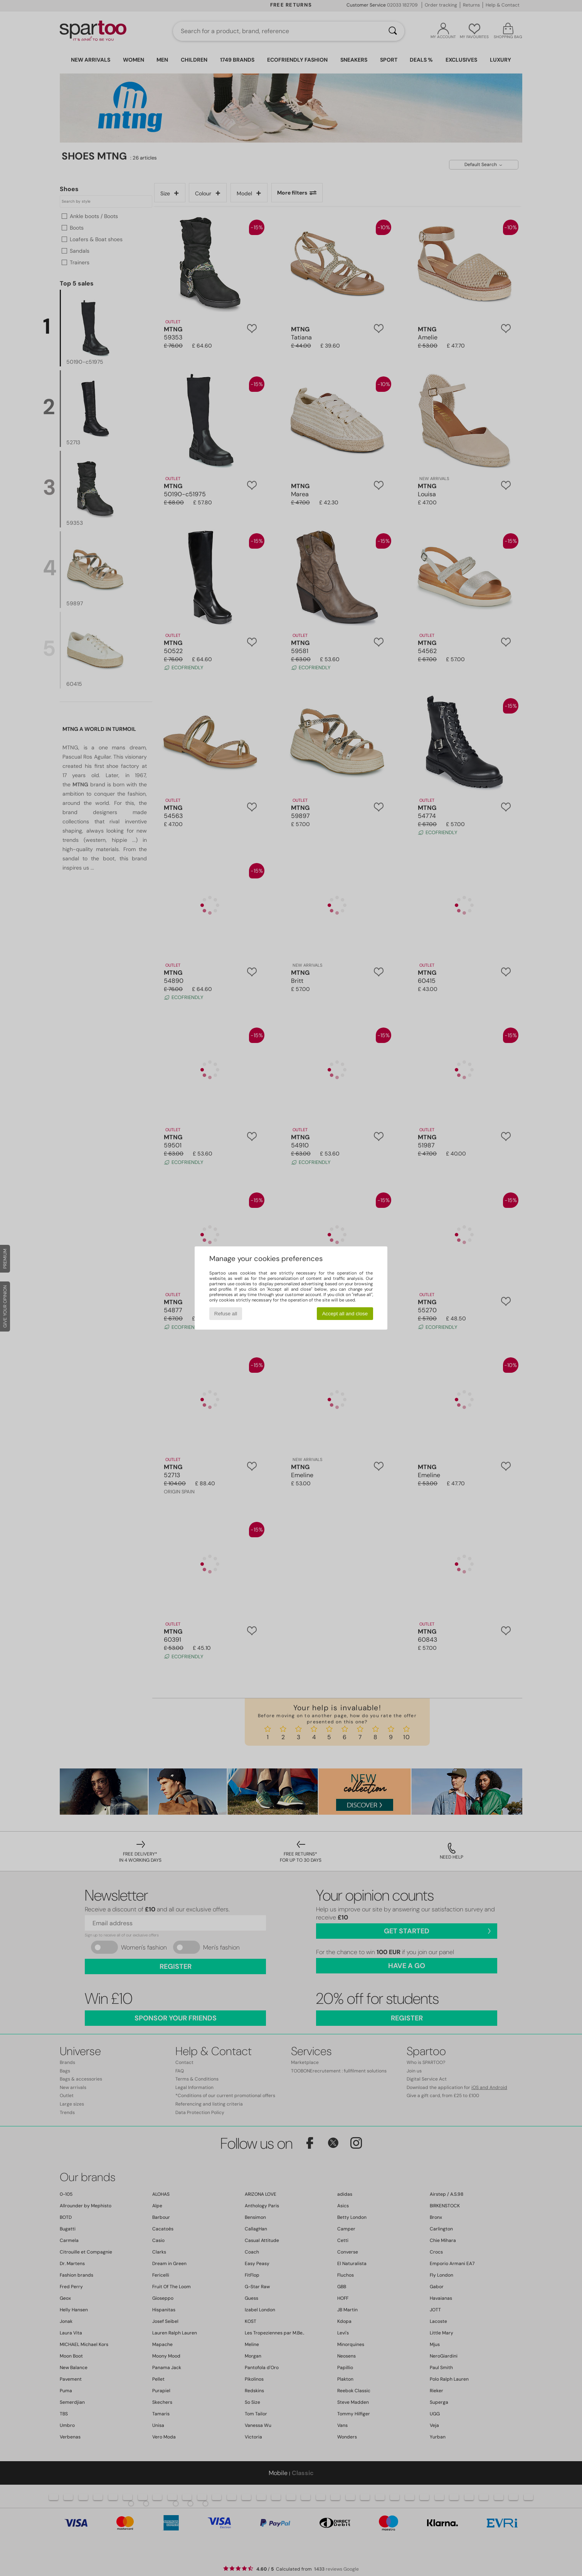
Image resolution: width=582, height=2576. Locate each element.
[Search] (392, 31)
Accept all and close (345, 1314)
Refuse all (225, 1314)
